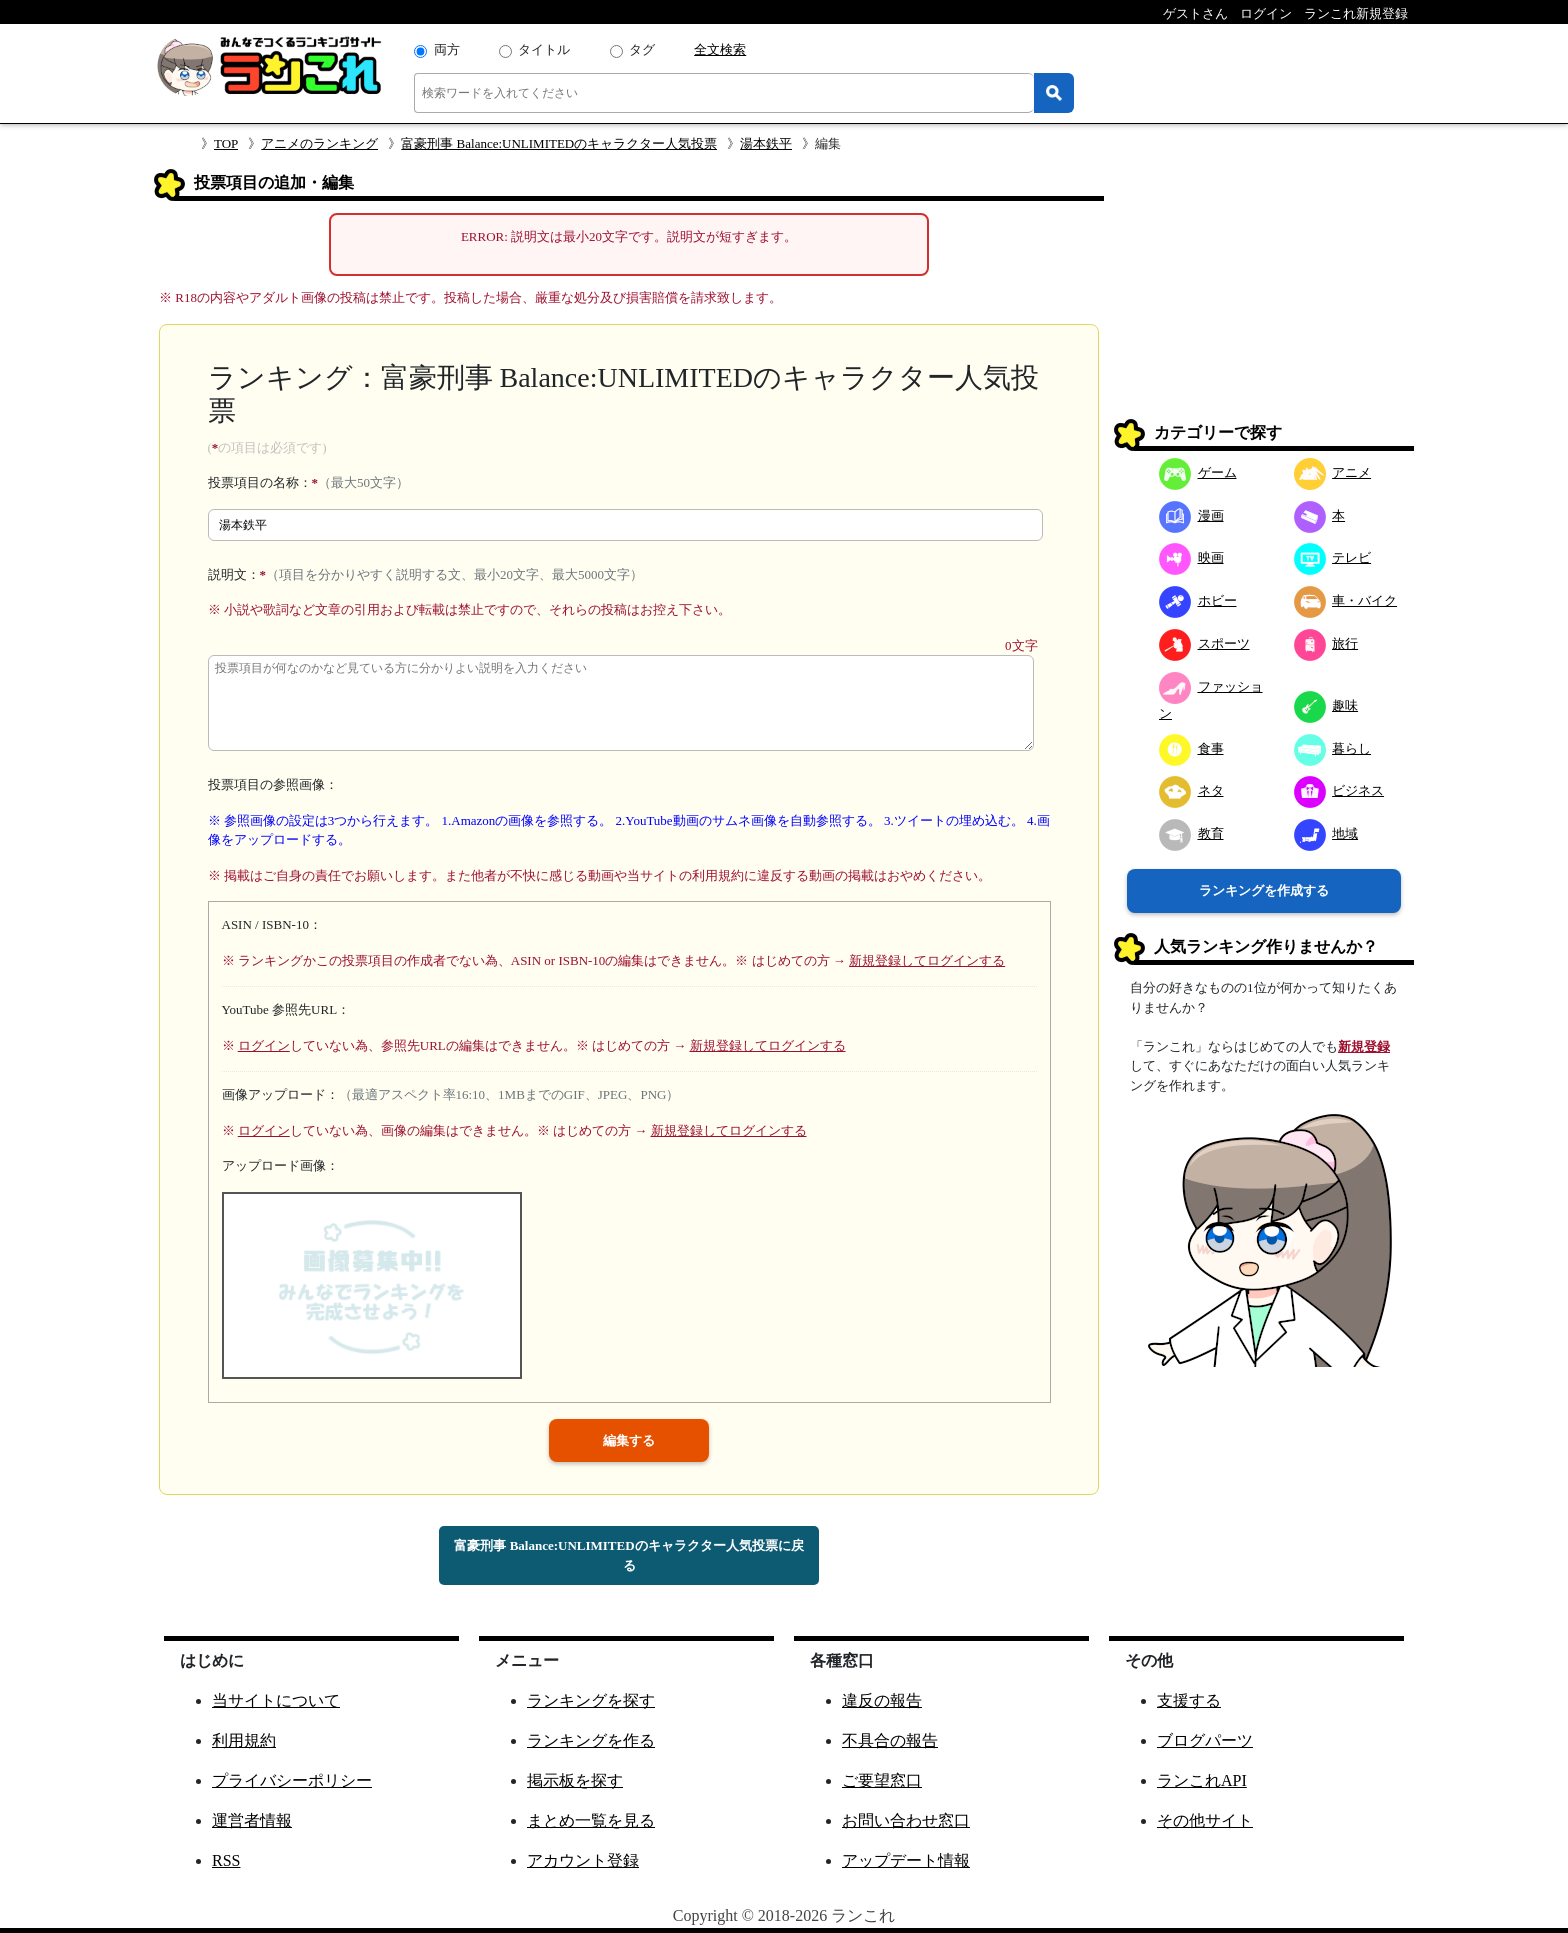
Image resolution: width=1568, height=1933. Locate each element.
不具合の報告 (890, 1740)
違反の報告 (882, 1700)
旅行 (1326, 643)
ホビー (1198, 600)
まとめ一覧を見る (591, 1820)
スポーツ (1204, 643)
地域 (1326, 833)
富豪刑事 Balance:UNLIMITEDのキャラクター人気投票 (559, 143)
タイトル (544, 49)
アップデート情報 (906, 1860)
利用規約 (244, 1740)
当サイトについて (276, 1700)
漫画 (1191, 515)
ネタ (1191, 790)
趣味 (1326, 705)
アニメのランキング (319, 143)
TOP (226, 143)
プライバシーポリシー (292, 1780)
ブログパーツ (1205, 1740)
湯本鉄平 (766, 143)
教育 (1191, 833)
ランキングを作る (591, 1740)
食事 (1191, 748)
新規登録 (1364, 1046)
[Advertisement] (1264, 294)
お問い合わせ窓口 (906, 1820)
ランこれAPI (1202, 1780)
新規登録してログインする (927, 960)
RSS (226, 1860)
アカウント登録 (583, 1860)
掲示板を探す (575, 1780)
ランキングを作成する (1264, 890)
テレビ (1333, 557)
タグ (642, 49)
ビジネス (1339, 790)
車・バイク (1346, 600)
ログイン (264, 1045)
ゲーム (1198, 472)
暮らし (1333, 748)
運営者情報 (252, 1820)
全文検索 (720, 49)
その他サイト (1205, 1820)
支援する (1189, 1700)
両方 (447, 49)
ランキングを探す (591, 1700)
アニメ (1333, 472)
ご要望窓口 (882, 1780)
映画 (1191, 557)
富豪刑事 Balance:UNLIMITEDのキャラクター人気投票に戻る (628, 1555)
